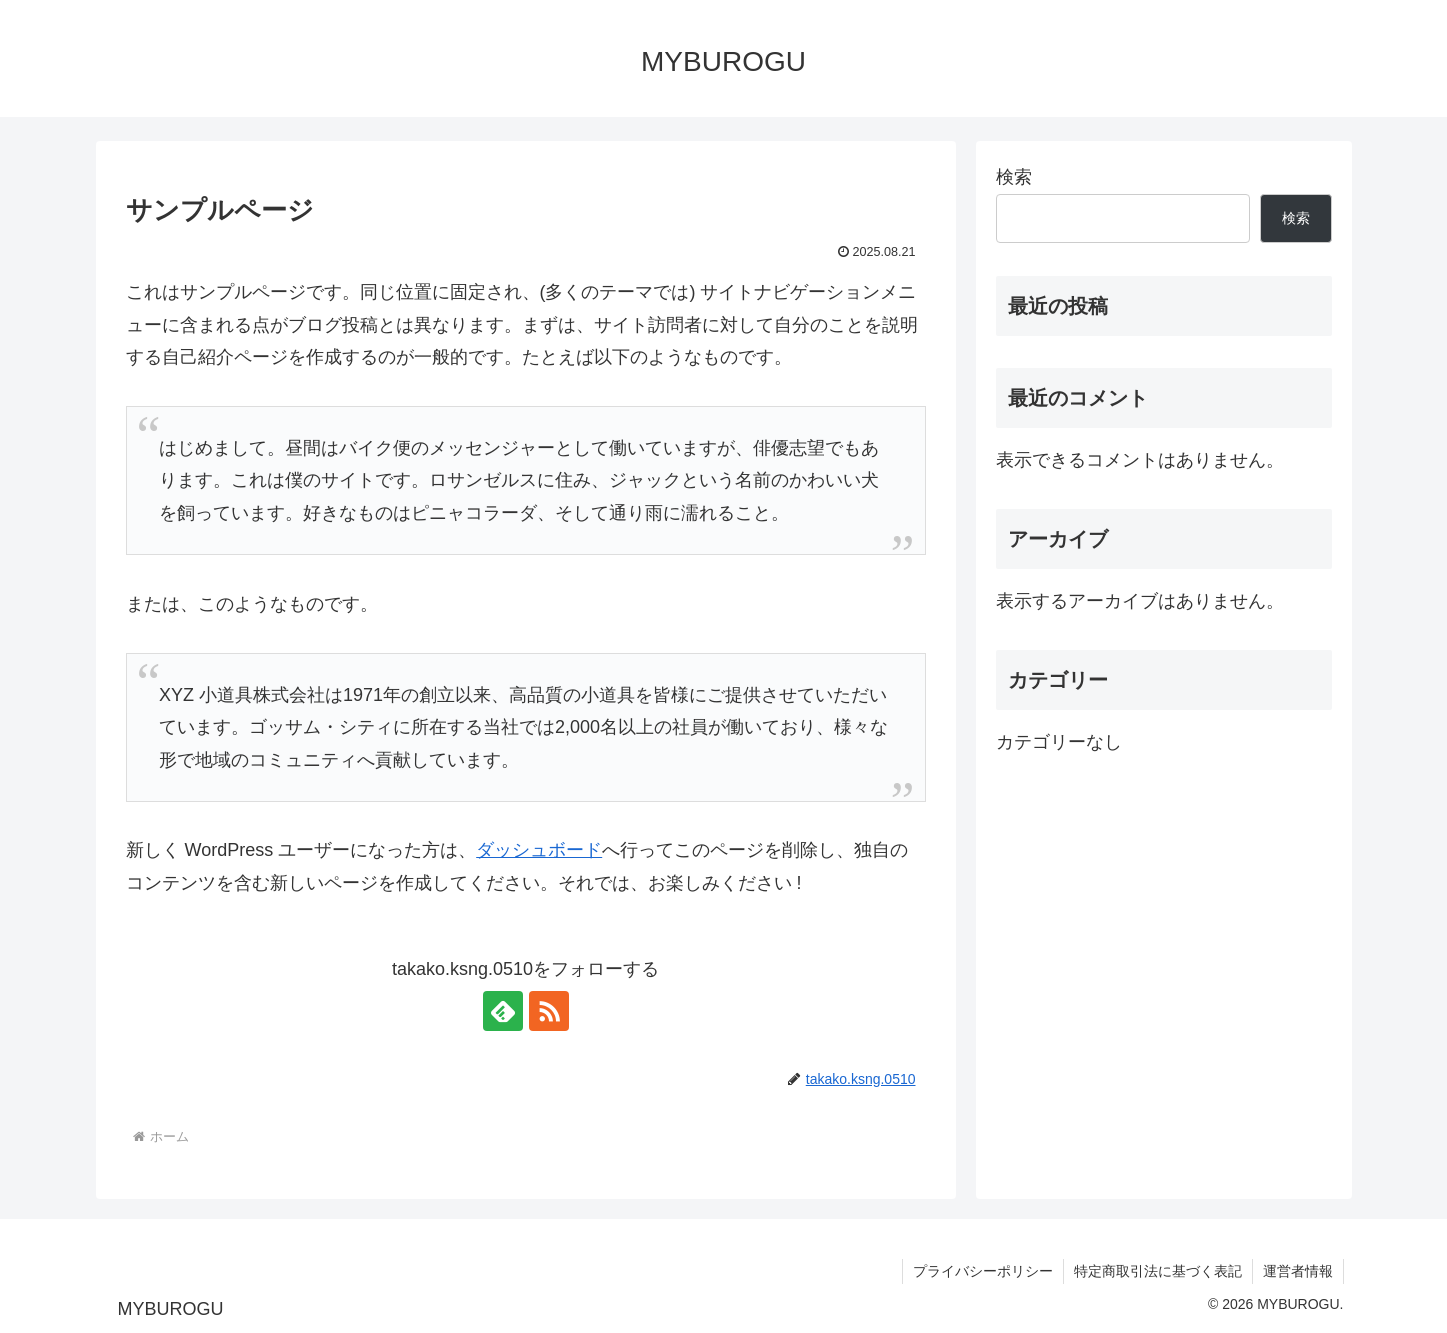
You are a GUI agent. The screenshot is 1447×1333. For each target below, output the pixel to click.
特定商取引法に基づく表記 (1158, 1271)
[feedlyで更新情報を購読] (503, 1011)
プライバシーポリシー (983, 1271)
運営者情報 (1298, 1271)
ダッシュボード (539, 850)
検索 (1014, 177)
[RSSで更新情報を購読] (549, 1011)
